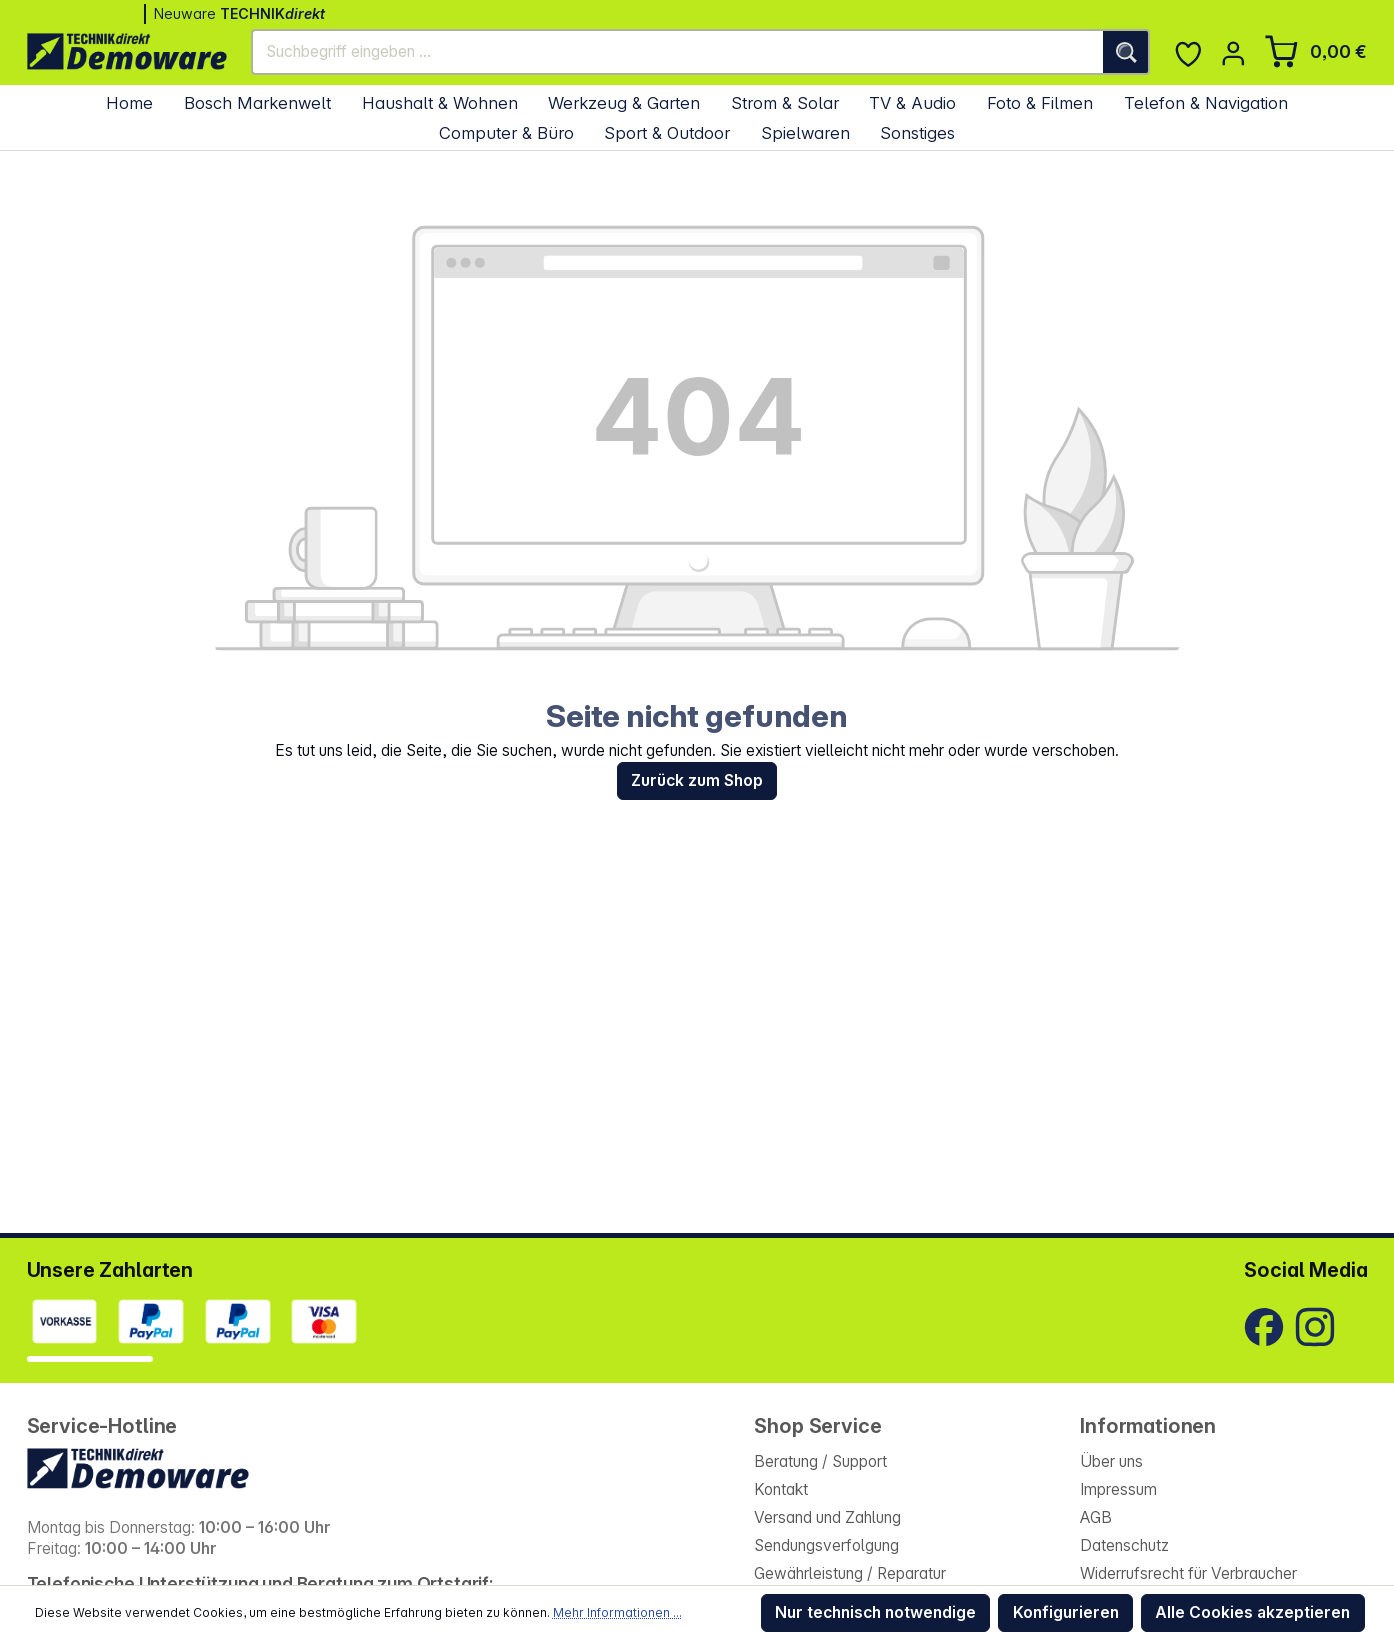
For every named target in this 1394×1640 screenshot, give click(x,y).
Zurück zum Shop (697, 780)
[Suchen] (1126, 52)
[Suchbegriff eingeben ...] (678, 52)
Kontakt (781, 1489)
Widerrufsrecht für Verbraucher (1188, 1573)
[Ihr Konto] (1233, 53)
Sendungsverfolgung (826, 1545)
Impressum (1118, 1489)
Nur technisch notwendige (875, 1612)
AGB (1096, 1517)
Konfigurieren (1066, 1612)
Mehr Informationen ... (617, 1612)
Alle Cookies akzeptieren (1252, 1612)
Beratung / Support (820, 1461)
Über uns (1111, 1461)
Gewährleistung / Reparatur (850, 1573)
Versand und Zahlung (827, 1517)
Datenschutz (1124, 1545)
